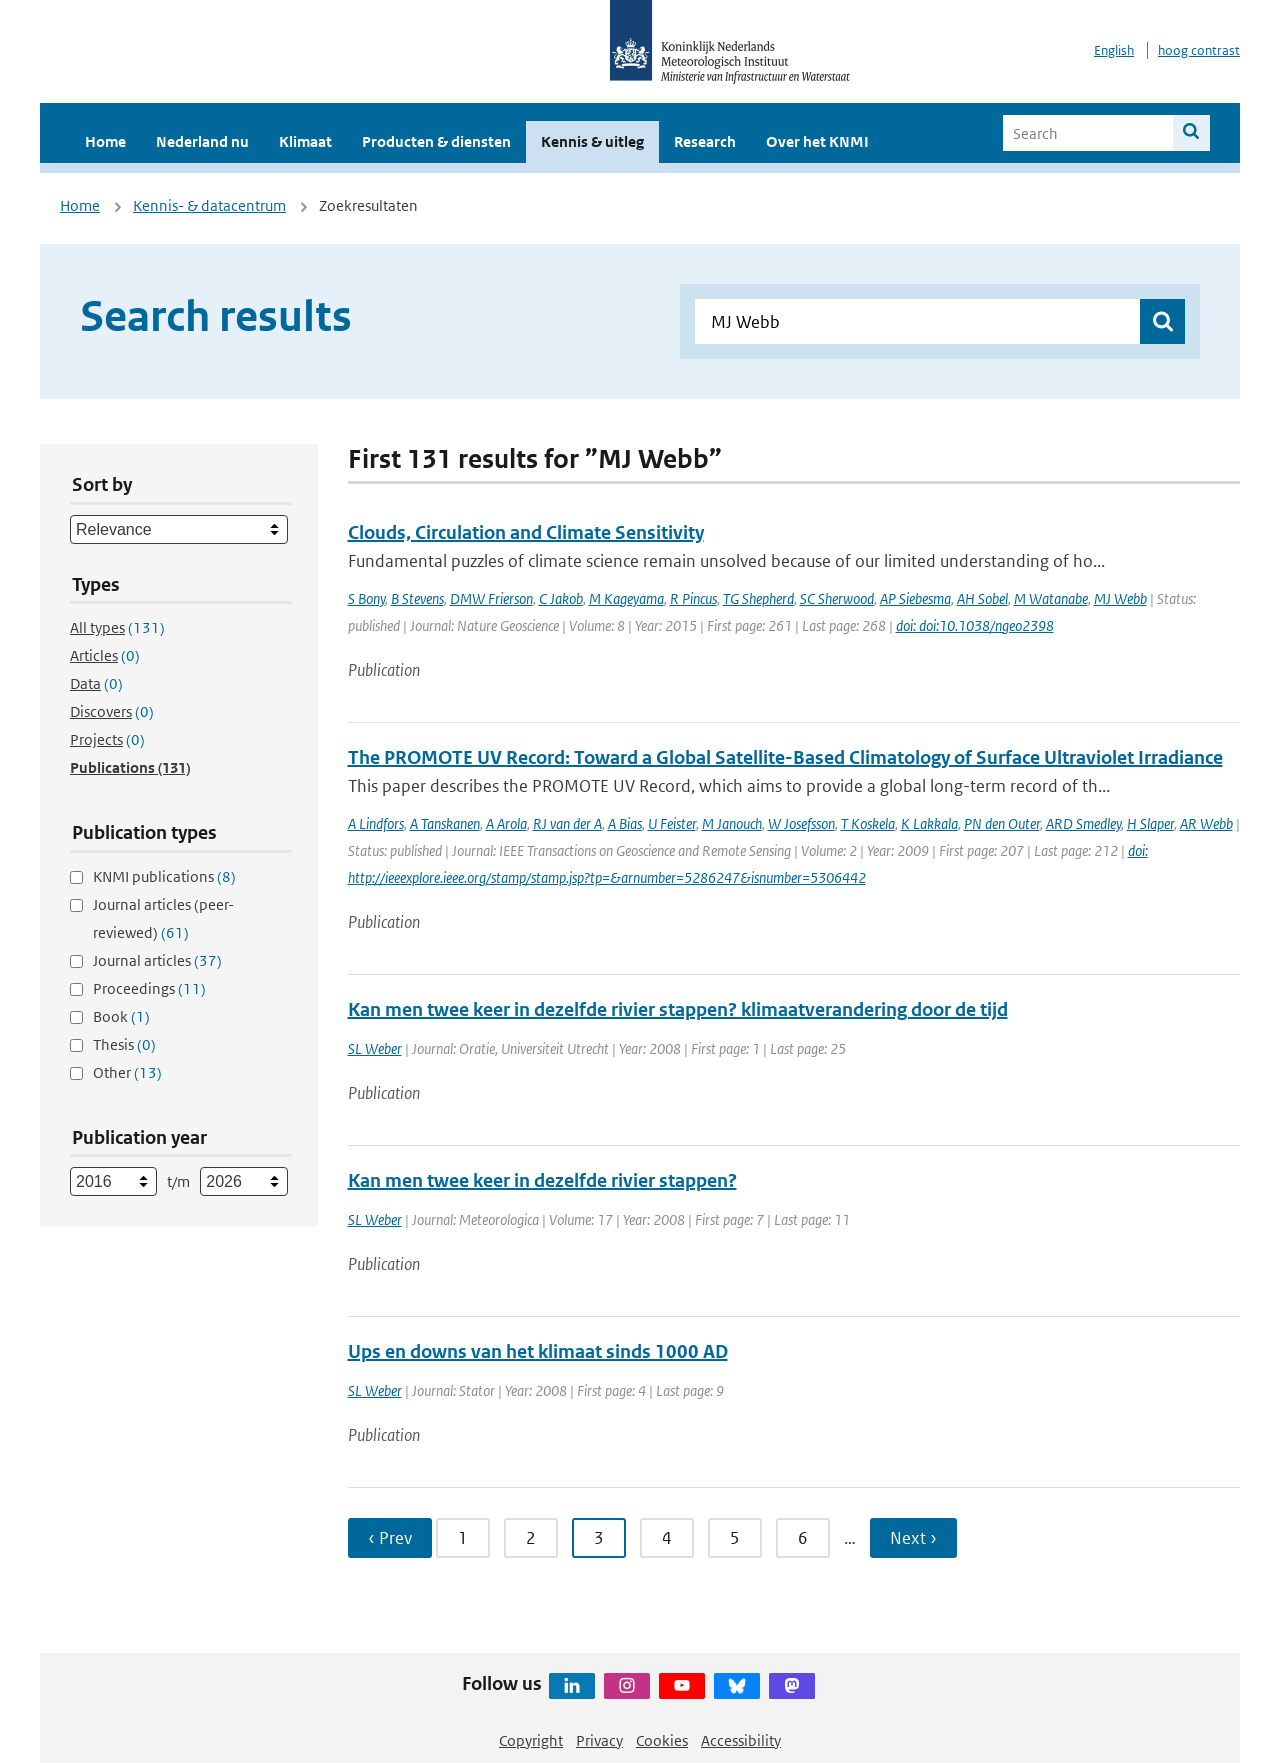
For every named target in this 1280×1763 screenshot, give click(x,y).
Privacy (599, 1740)
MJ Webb (1120, 598)
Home (105, 141)
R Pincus (693, 598)
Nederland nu (202, 141)
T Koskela (868, 823)
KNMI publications (164, 876)
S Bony (366, 598)
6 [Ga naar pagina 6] (803, 1538)
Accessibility (741, 1740)
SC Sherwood (837, 598)
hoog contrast (1199, 50)
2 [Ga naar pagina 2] (531, 1538)
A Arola (506, 823)
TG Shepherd (758, 598)
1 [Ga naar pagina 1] (463, 1538)
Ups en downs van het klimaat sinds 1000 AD (538, 1351)
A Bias (625, 823)
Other (127, 1072)
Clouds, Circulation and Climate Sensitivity (526, 532)
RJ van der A (567, 823)
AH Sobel (982, 598)
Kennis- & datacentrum (209, 205)
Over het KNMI (817, 141)
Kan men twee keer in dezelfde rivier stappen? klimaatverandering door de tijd (678, 1009)
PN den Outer (1002, 823)
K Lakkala (929, 823)
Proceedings (149, 988)
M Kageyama (626, 598)
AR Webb (1206, 823)
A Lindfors (376, 823)
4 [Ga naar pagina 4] (667, 1538)
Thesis (124, 1044)
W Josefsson (801, 823)
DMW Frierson (491, 598)
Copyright (531, 1740)
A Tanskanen (445, 823)
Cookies (662, 1740)
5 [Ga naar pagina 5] (735, 1538)
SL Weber (375, 1048)
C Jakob (561, 598)
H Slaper (1150, 823)
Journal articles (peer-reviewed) (163, 918)
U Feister (672, 823)
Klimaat (305, 141)
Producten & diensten (436, 141)
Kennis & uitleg (592, 141)
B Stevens (417, 598)
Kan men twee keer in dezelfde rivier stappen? (542, 1180)
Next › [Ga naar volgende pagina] (913, 1538)
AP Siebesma (915, 598)
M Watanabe (1051, 598)
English (1114, 50)
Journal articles (157, 960)
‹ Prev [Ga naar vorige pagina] (390, 1538)
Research (705, 141)
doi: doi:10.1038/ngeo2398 (975, 625)
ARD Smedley (1083, 823)
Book (121, 1016)
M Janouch (732, 823)
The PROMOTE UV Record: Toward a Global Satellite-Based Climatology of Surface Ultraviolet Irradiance (785, 757)
